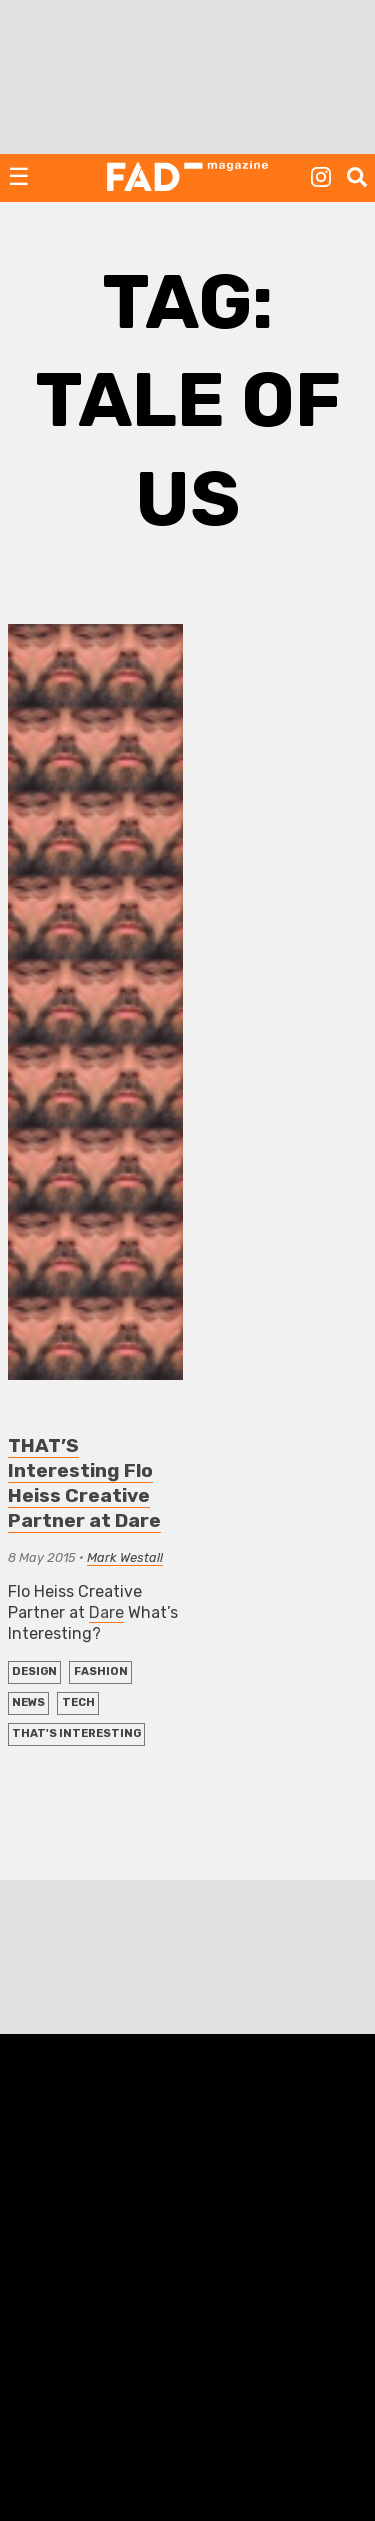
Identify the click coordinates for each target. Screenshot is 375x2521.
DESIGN (34, 1671)
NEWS (28, 1702)
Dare (106, 1612)
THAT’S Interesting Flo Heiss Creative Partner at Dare (84, 1483)
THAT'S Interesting (76, 1733)
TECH (78, 1702)
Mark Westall (125, 1557)
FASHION (101, 1671)
